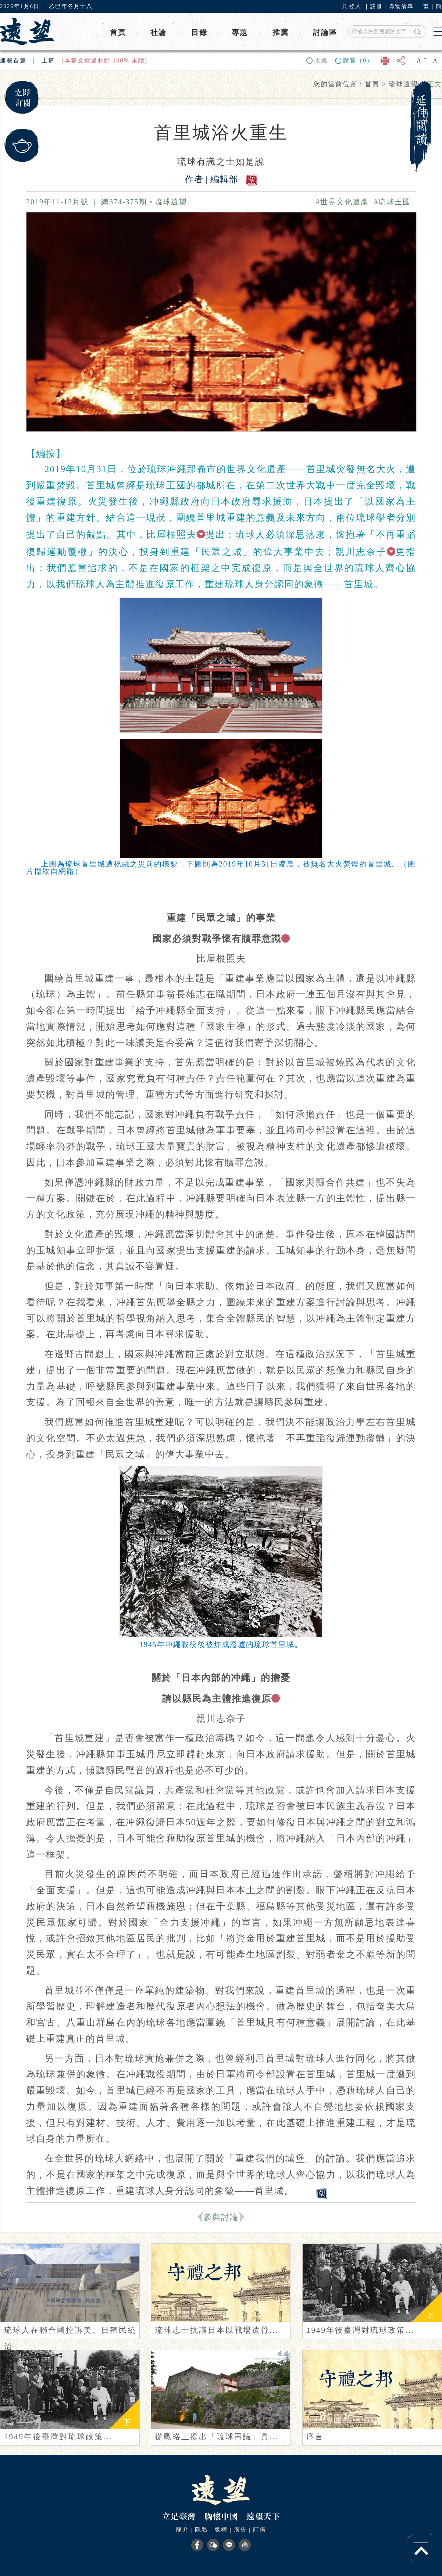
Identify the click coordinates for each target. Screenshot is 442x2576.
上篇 (48, 60)
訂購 (259, 2529)
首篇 (19, 60)
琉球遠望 (171, 202)
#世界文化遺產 (345, 202)
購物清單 (401, 6)
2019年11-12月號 (57, 202)
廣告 (240, 2529)
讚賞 (358, 60)
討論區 (325, 32)
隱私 (201, 2529)
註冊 (376, 6)
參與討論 (221, 2217)
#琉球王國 (395, 202)
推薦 (280, 32)
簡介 (182, 2529)
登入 (355, 6)
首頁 (118, 32)
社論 (158, 32)
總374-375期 (124, 202)
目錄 (199, 32)
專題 (240, 32)
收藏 (321, 60)
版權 (221, 2529)
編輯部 (225, 179)
